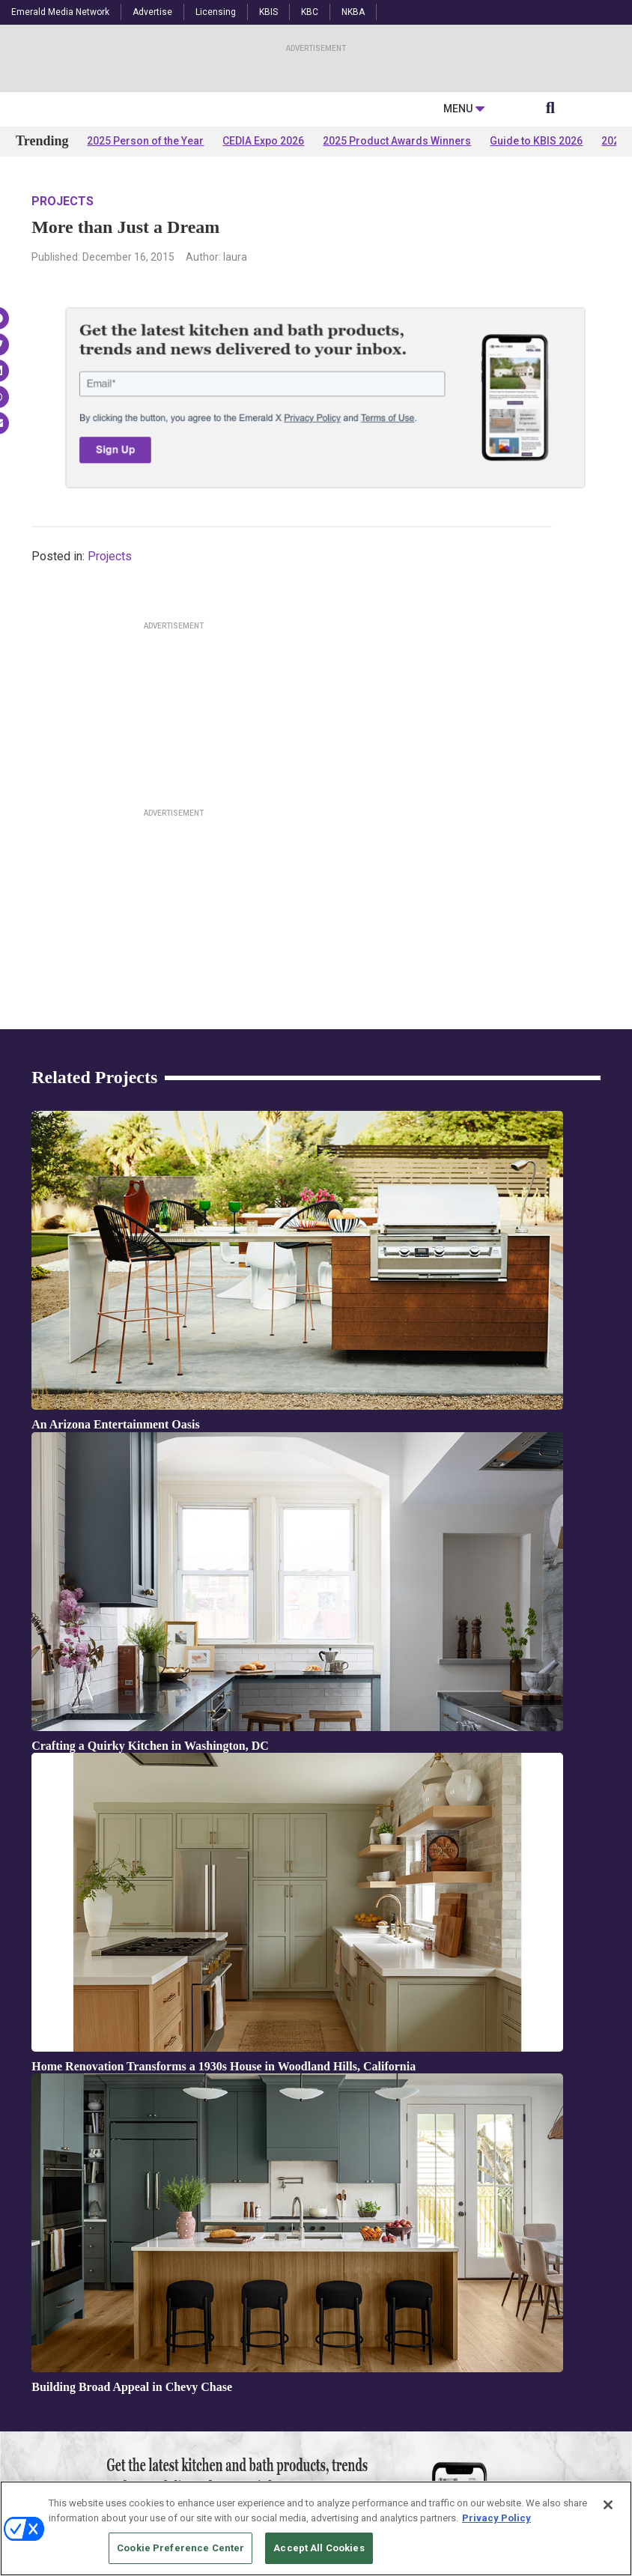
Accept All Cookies (318, 2548)
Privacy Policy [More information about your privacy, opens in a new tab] (496, 2518)
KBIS (268, 11)
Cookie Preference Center (180, 2548)
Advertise (152, 11)
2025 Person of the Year (145, 286)
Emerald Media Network (60, 11)
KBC (309, 11)
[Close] (608, 2504)
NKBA (353, 11)
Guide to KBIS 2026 (536, 286)
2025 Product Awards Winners (397, 286)
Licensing (215, 11)
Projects (62, 346)
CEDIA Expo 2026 (263, 286)
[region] (316, 2528)
